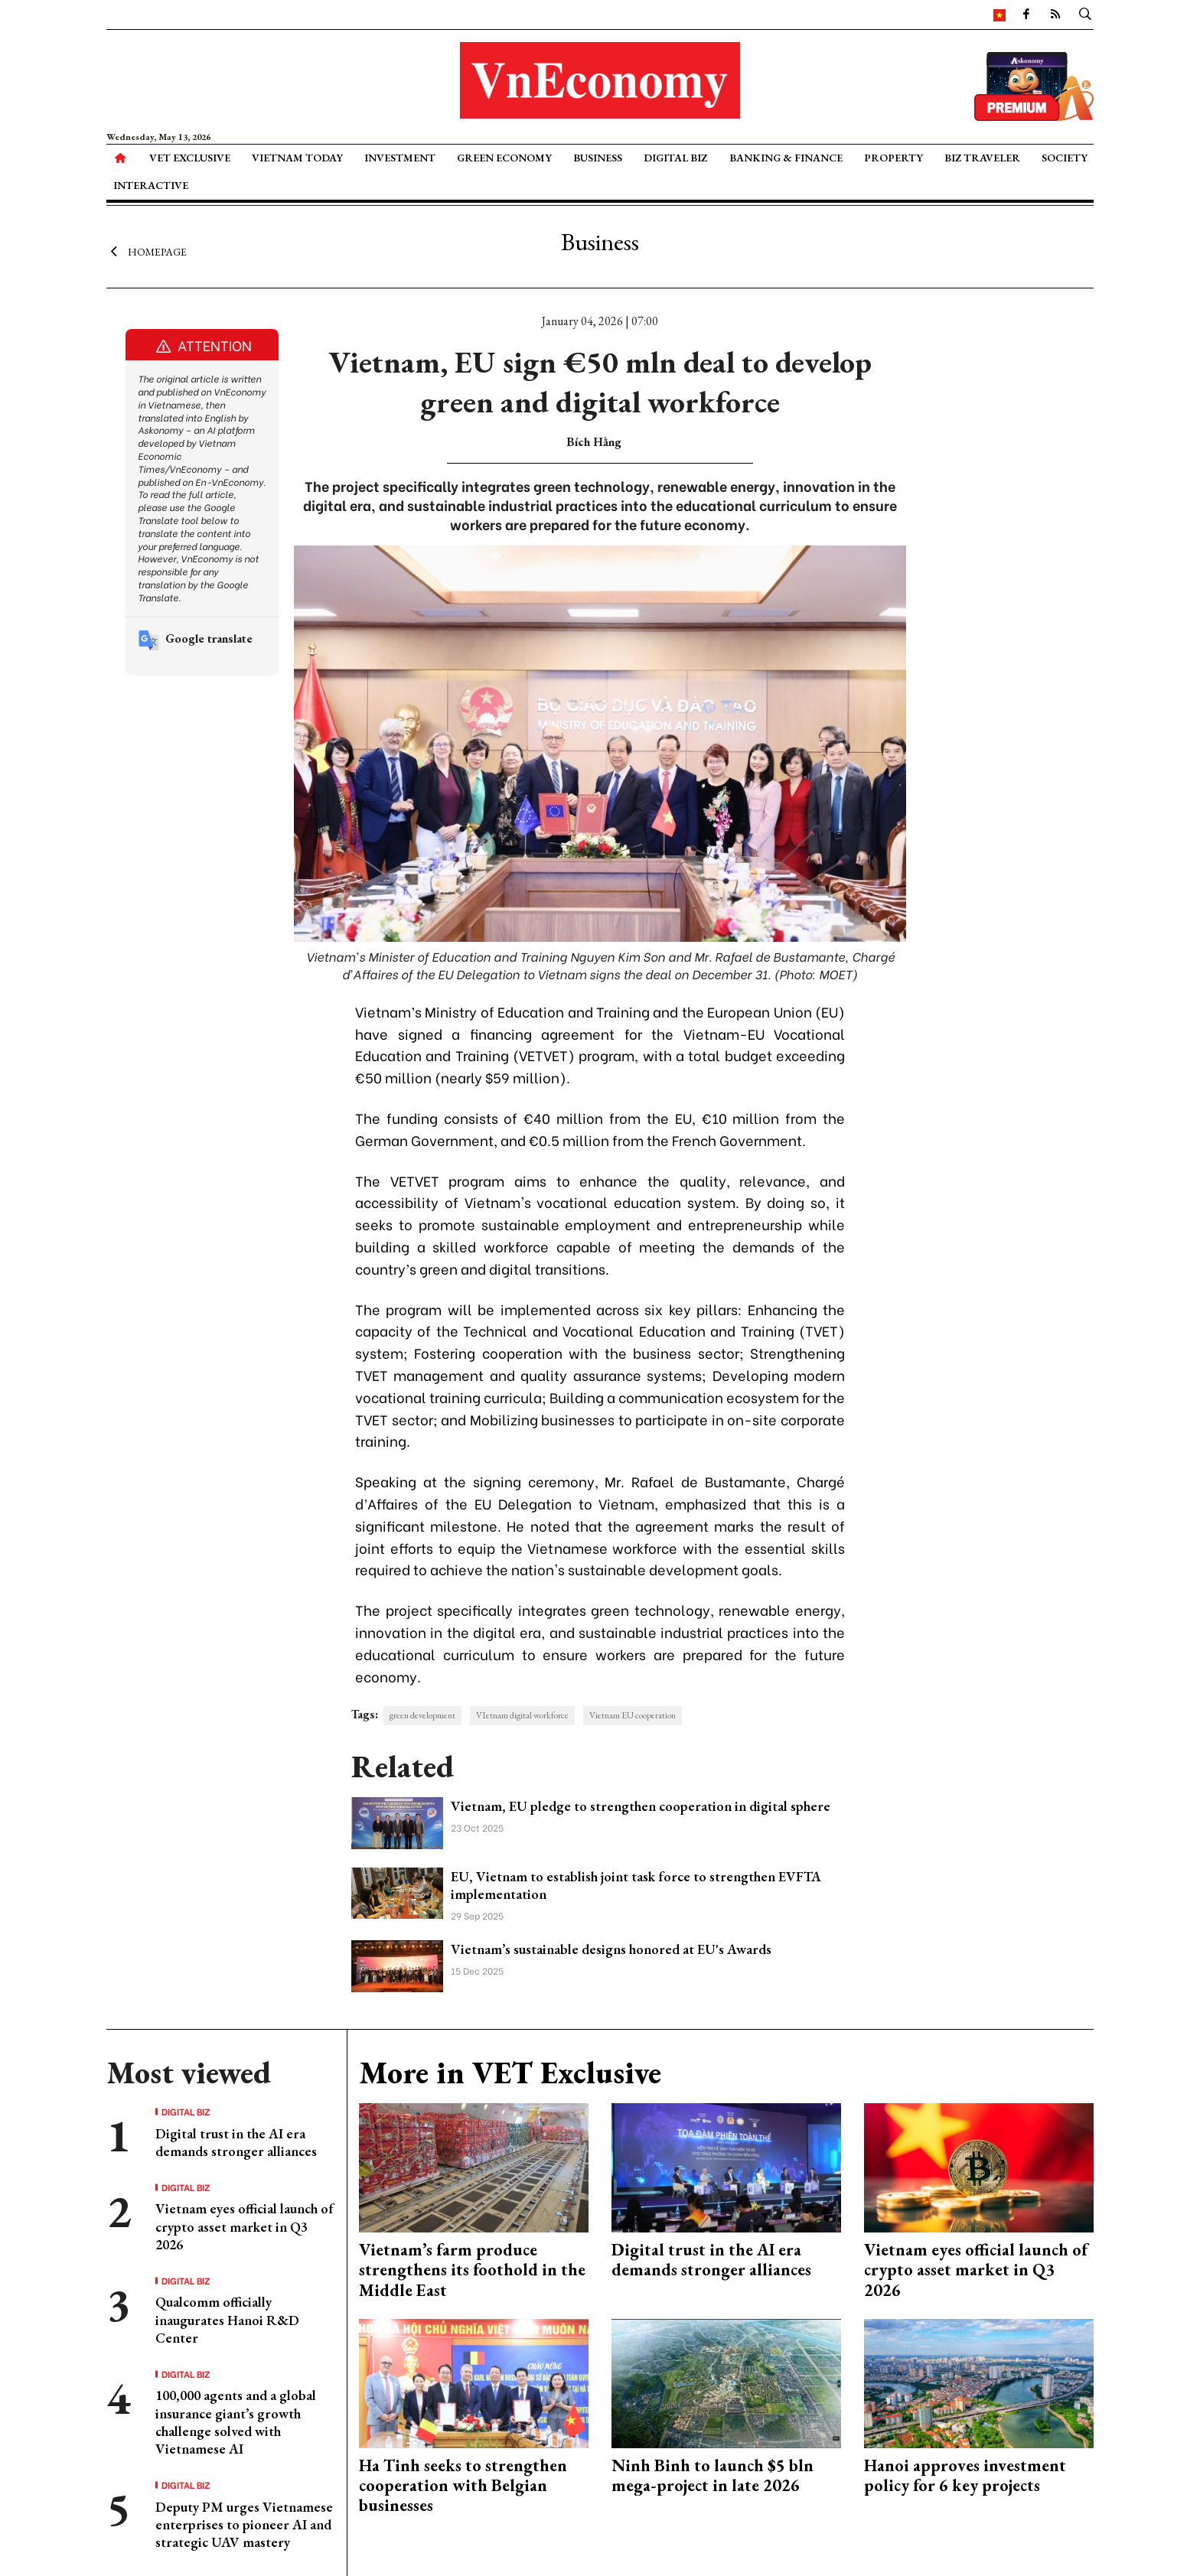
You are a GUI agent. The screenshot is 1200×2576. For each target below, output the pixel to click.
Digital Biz (675, 157)
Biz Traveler (982, 157)
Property (893, 157)
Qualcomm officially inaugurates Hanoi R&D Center (227, 2319)
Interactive (150, 185)
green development (422, 1715)
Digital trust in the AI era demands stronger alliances (236, 2142)
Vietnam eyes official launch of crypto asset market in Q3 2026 (244, 2226)
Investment (399, 157)
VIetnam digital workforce (522, 1715)
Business (597, 157)
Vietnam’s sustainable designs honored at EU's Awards (611, 1949)
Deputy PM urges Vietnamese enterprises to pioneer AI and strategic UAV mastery (244, 2525)
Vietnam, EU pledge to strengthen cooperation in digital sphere (640, 1806)
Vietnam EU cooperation (632, 1715)
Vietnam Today (297, 157)
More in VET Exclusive (510, 2072)
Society (1065, 157)
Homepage (146, 251)
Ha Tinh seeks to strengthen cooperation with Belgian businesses (463, 2485)
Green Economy (504, 157)
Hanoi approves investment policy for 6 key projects (965, 2475)
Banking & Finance (786, 157)
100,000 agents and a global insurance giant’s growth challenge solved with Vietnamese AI (235, 2421)
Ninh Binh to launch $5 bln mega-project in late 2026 (712, 2475)
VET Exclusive (189, 157)
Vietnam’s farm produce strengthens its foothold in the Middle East (472, 2270)
